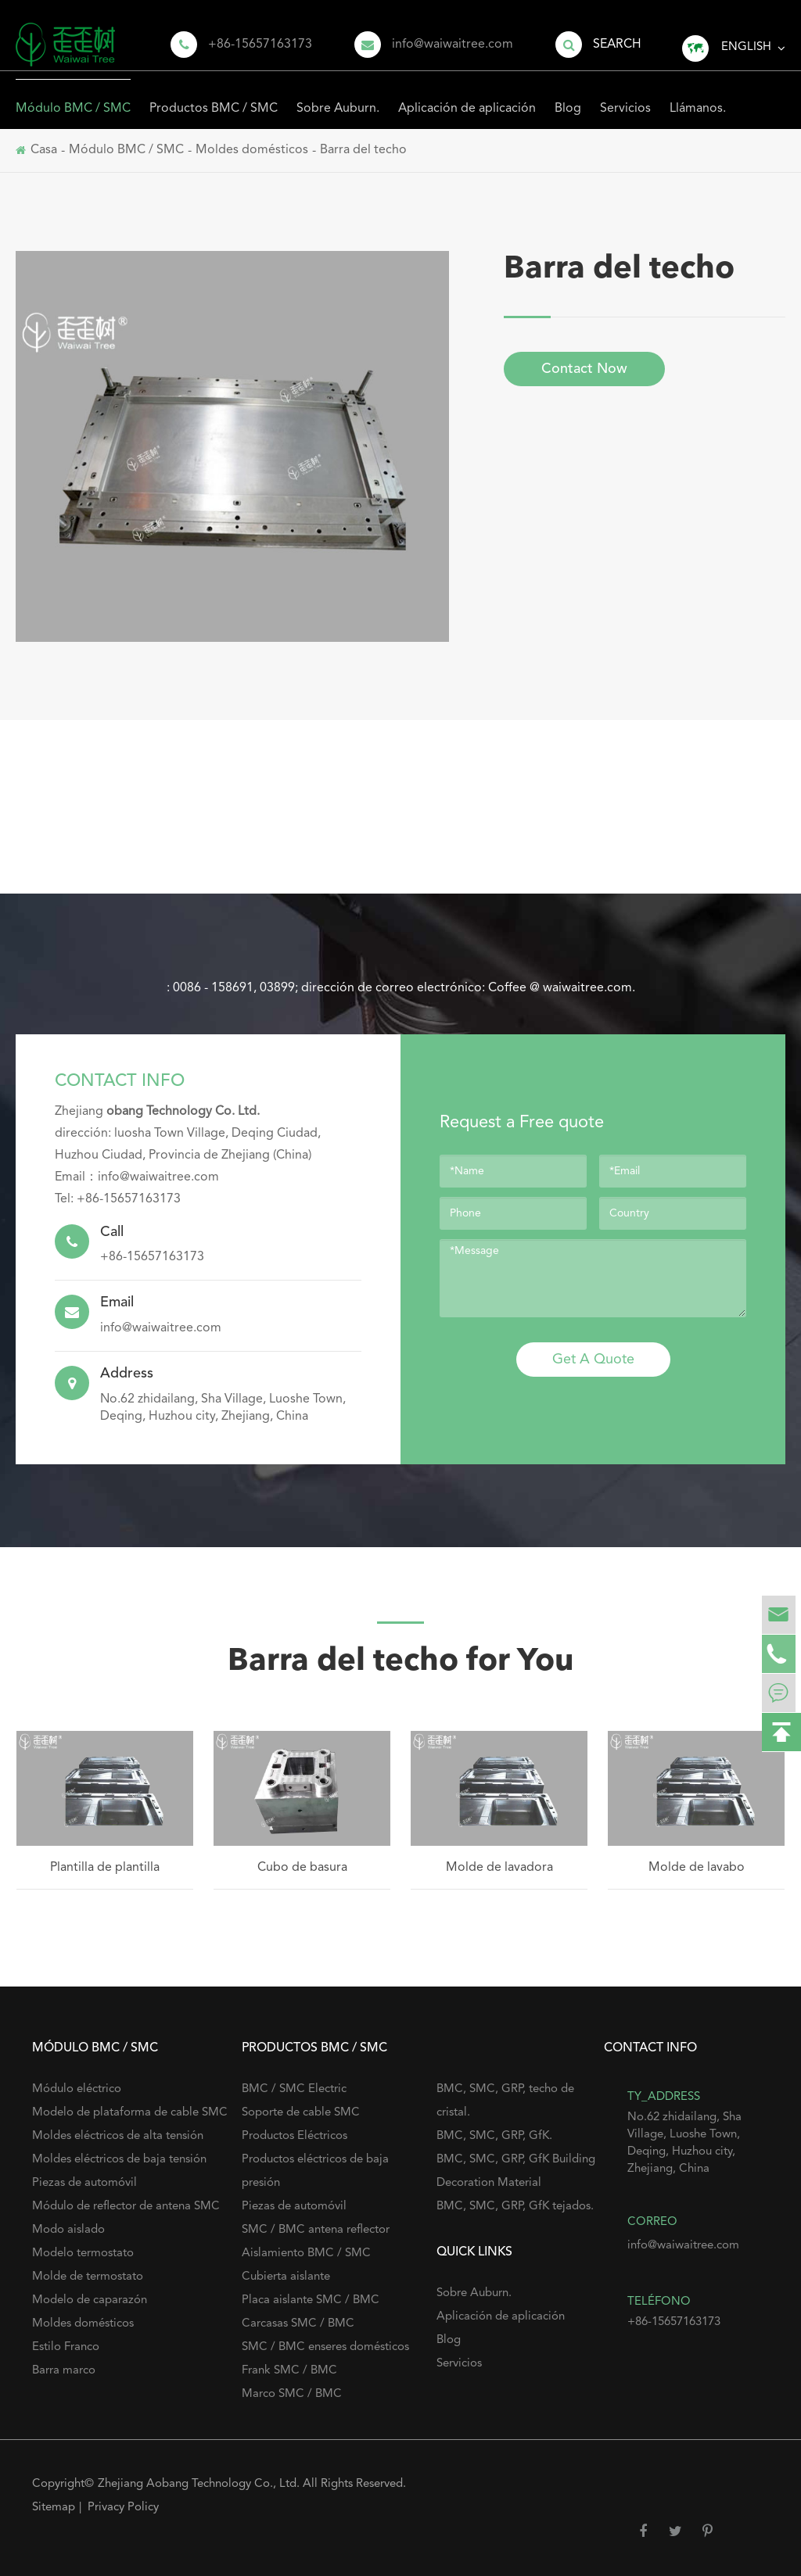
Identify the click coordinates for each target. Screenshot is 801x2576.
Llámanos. (698, 97)
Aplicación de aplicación (467, 97)
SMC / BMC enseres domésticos (325, 2347)
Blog (568, 97)
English (746, 47)
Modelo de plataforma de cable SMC (130, 2113)
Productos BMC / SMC (213, 97)
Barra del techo (363, 150)
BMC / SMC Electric (294, 2089)
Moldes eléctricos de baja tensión (119, 2160)
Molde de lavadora (499, 1867)
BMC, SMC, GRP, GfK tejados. (515, 2206)
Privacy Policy (123, 2507)
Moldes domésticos (252, 150)
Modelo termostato (83, 2253)
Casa (44, 150)
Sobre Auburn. (337, 97)
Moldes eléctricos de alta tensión (117, 2136)
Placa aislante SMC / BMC (310, 2300)
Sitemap (53, 2507)
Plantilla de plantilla (105, 1867)
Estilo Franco (65, 2347)
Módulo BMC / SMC (73, 97)
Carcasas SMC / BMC (298, 2324)
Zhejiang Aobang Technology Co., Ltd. (200, 2484)
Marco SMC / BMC (292, 2394)
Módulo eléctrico (76, 2089)
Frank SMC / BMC (289, 2371)
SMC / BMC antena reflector (316, 2230)
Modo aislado (68, 2230)
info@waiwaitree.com (452, 44)
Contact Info (120, 1081)
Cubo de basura (302, 1867)
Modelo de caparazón (89, 2300)
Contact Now (584, 369)
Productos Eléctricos (294, 2136)
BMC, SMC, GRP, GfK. (494, 2136)
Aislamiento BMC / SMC (306, 2253)
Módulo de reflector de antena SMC (126, 2206)
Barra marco (63, 2371)
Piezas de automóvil (84, 2183)
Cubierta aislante (286, 2277)
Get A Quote (593, 1359)
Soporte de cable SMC (301, 2113)
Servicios (625, 97)
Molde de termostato (87, 2277)
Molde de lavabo (696, 1867)
